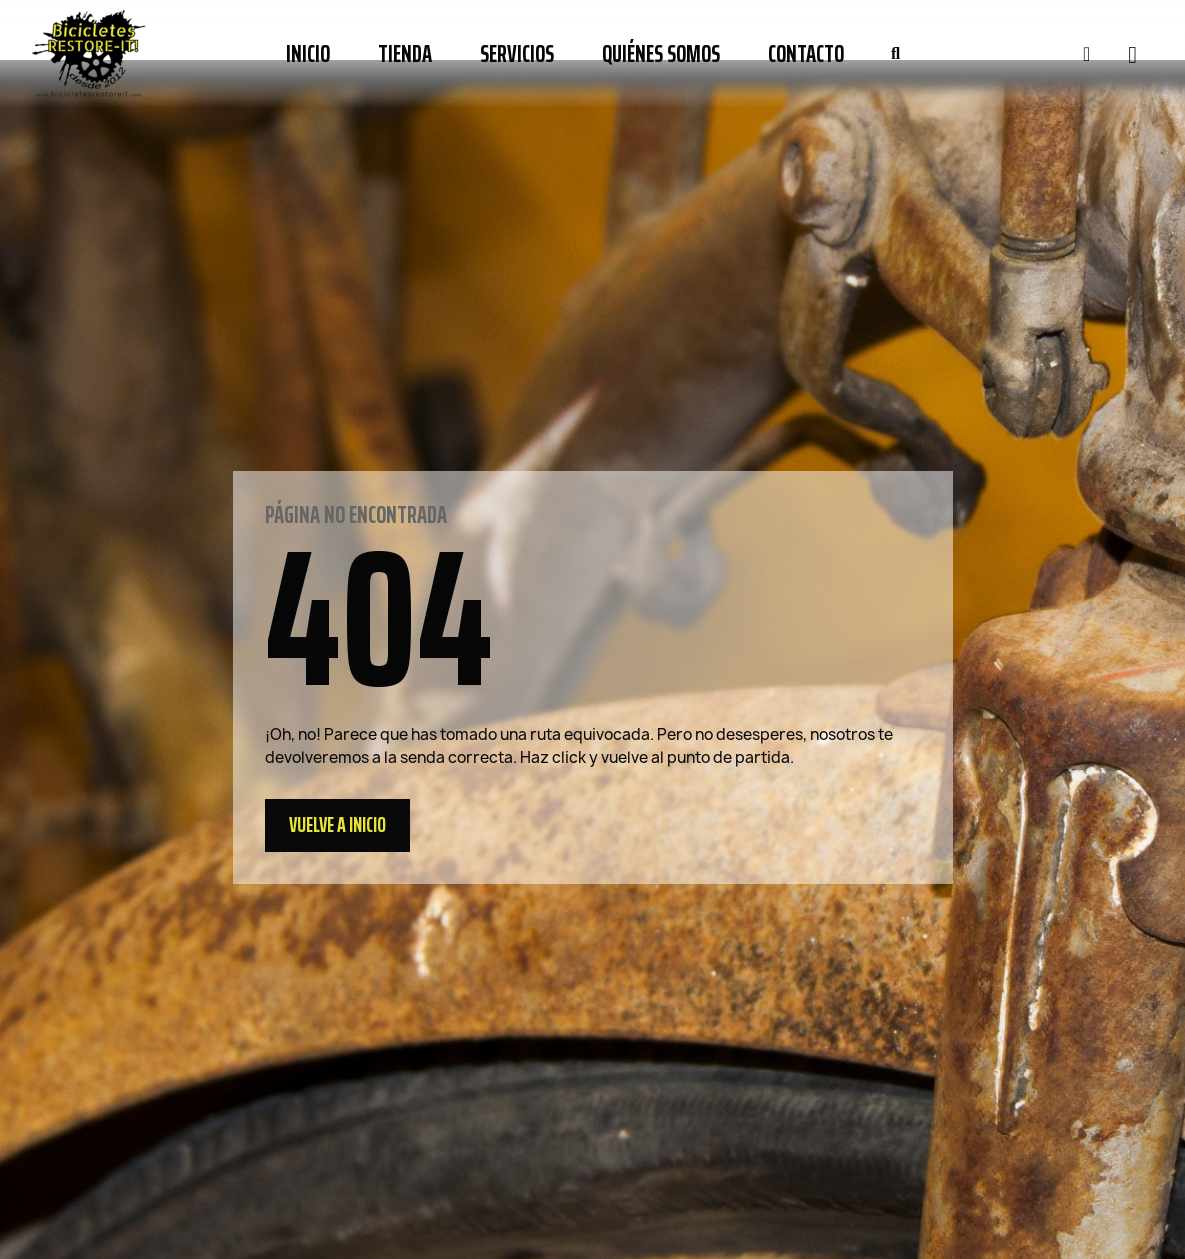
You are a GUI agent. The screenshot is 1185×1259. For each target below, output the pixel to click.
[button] (895, 54)
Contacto (806, 54)
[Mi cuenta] (1086, 54)
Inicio (308, 54)
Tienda (405, 54)
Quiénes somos (661, 54)
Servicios (517, 54)
